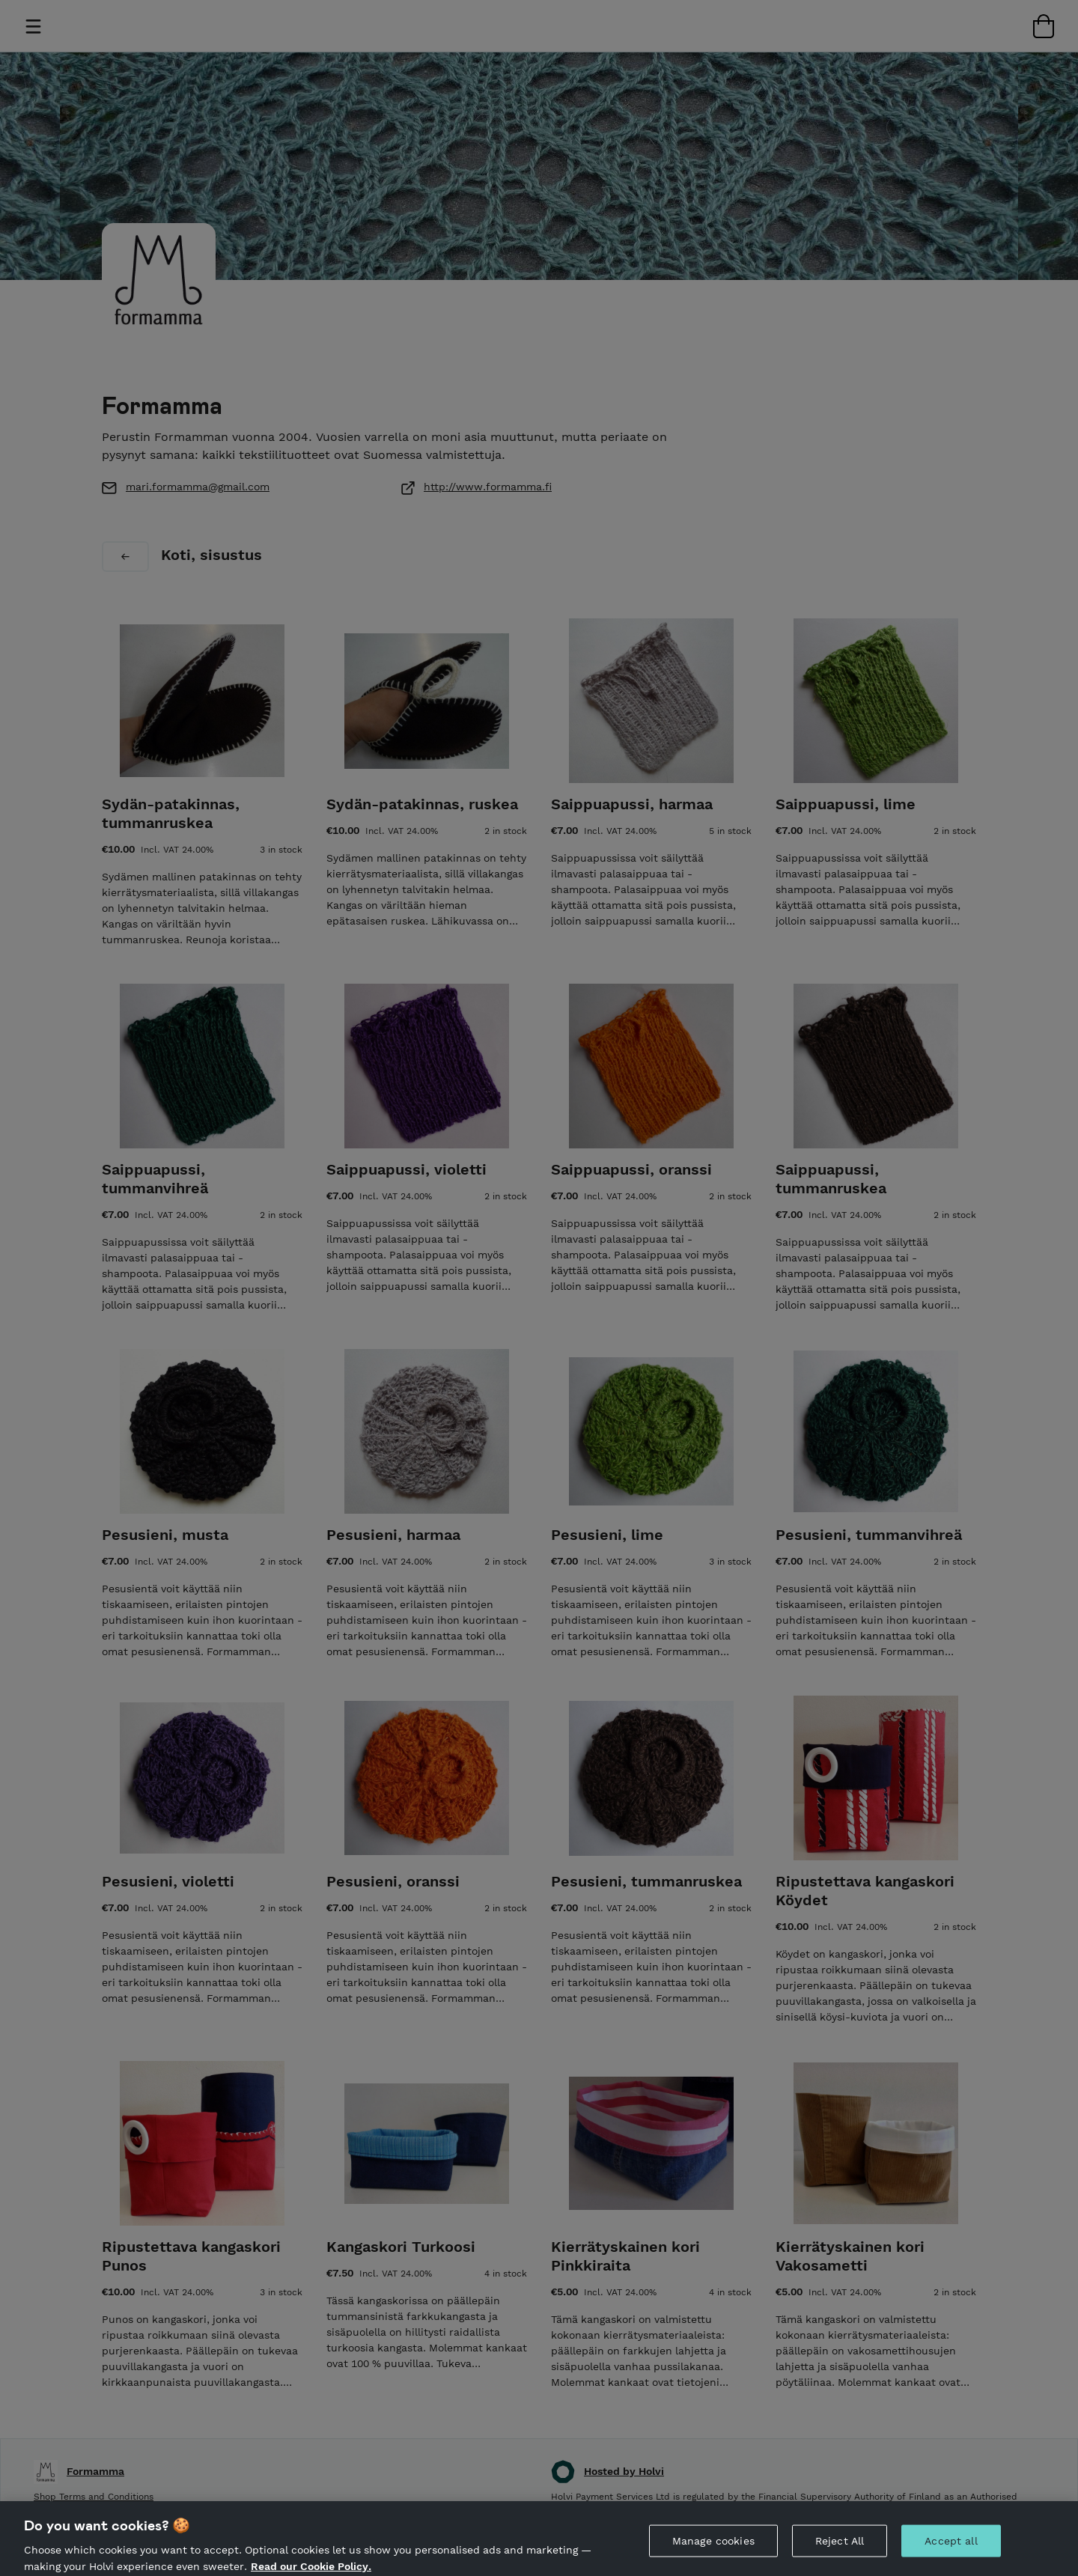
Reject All (839, 2551)
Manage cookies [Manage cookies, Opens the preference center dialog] (713, 2551)
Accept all (951, 2551)
